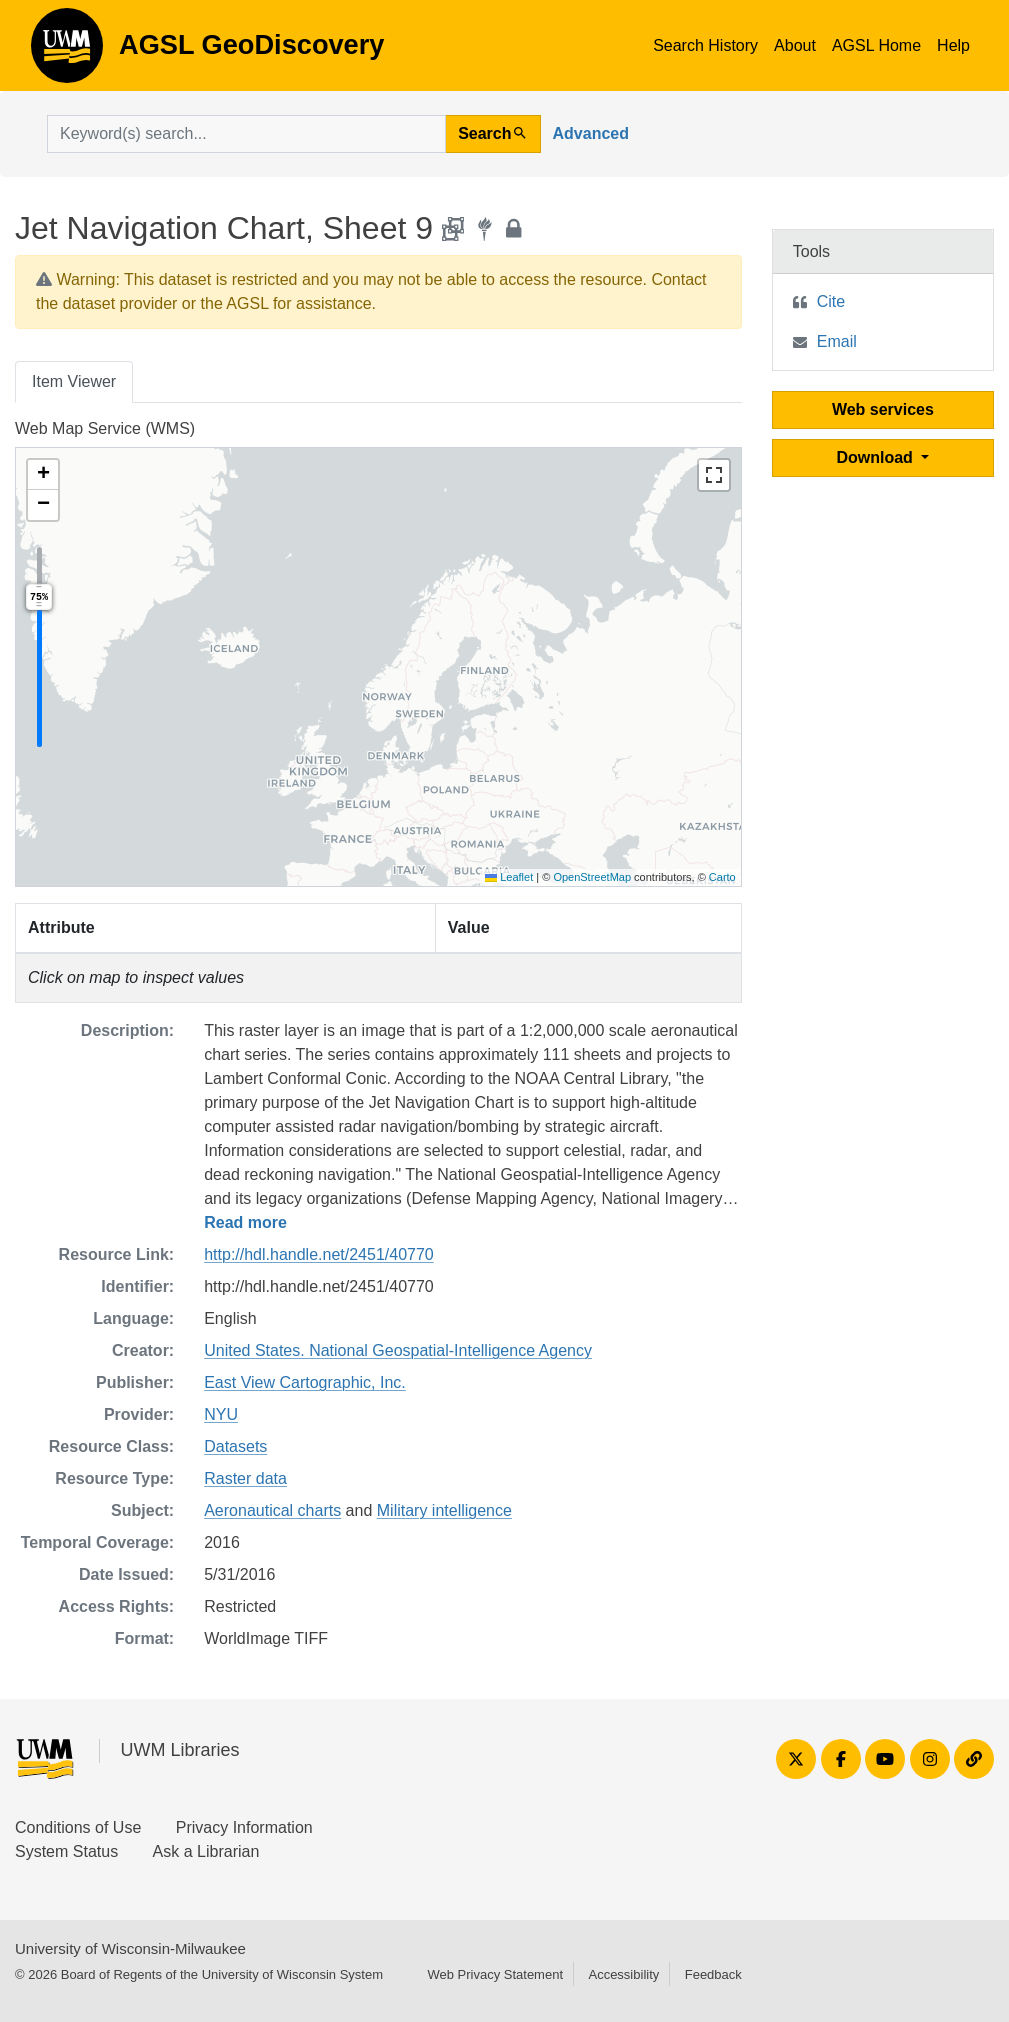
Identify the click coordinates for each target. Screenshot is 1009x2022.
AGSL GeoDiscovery (67, 52)
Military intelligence (444, 1510)
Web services (883, 409)
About (795, 45)
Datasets (235, 1446)
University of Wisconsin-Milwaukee (130, 1948)
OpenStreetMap (592, 877)
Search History (705, 45)
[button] (43, 475)
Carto (722, 877)
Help (953, 45)
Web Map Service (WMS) (105, 428)
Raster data (245, 1478)
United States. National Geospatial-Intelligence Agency (398, 1350)
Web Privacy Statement (495, 1974)
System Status (66, 1851)
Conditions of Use (78, 1827)
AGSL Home (876, 45)
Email (837, 341)
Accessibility (623, 1974)
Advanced (591, 133)
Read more (245, 1222)
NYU (221, 1414)
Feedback (713, 1974)
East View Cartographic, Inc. (305, 1382)
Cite (831, 301)
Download (876, 457)
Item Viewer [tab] (74, 381)
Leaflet (509, 877)
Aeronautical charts (272, 1510)
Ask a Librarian (206, 1851)
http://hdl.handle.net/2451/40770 (319, 1254)
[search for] (246, 134)
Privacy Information (244, 1827)
